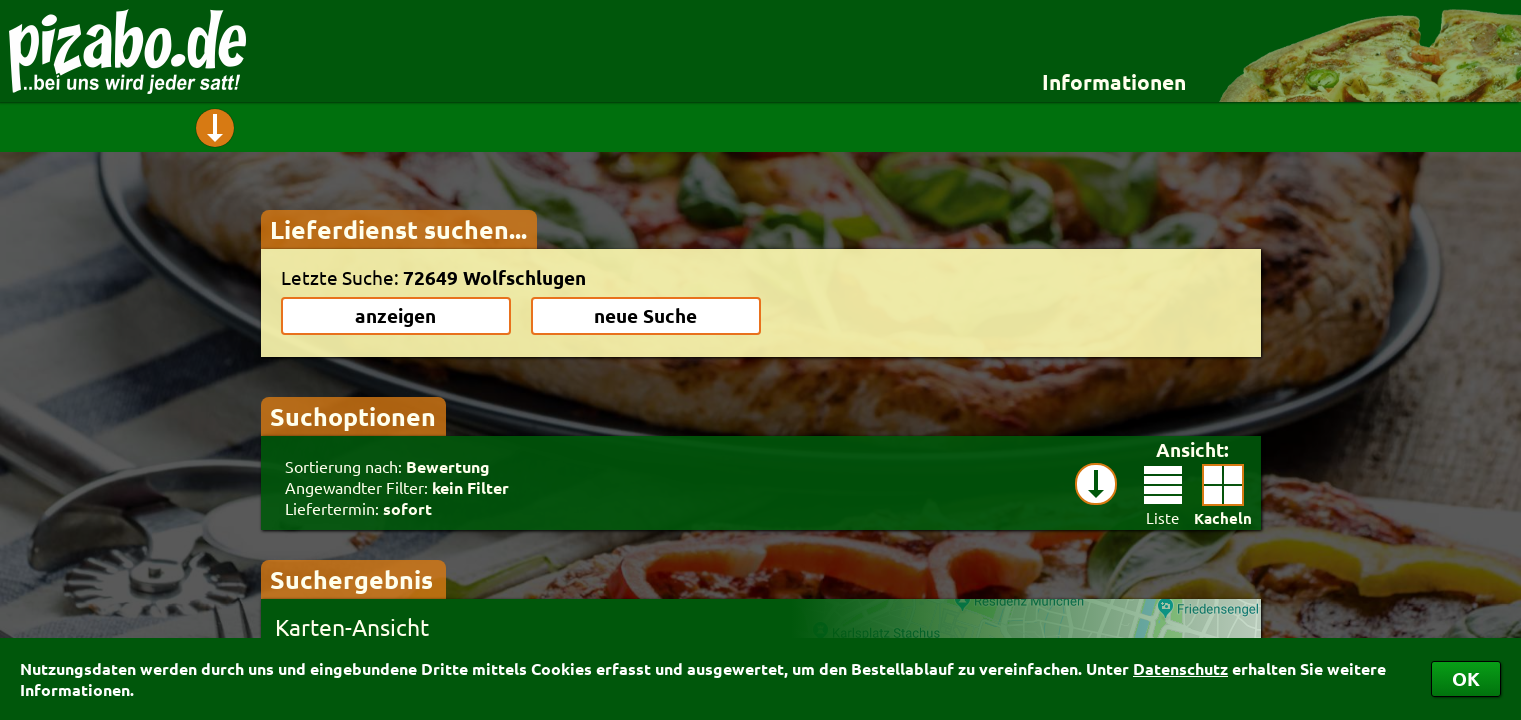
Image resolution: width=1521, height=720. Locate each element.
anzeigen (395, 315)
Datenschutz (1180, 668)
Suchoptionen (353, 416)
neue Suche (645, 315)
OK (1466, 678)
